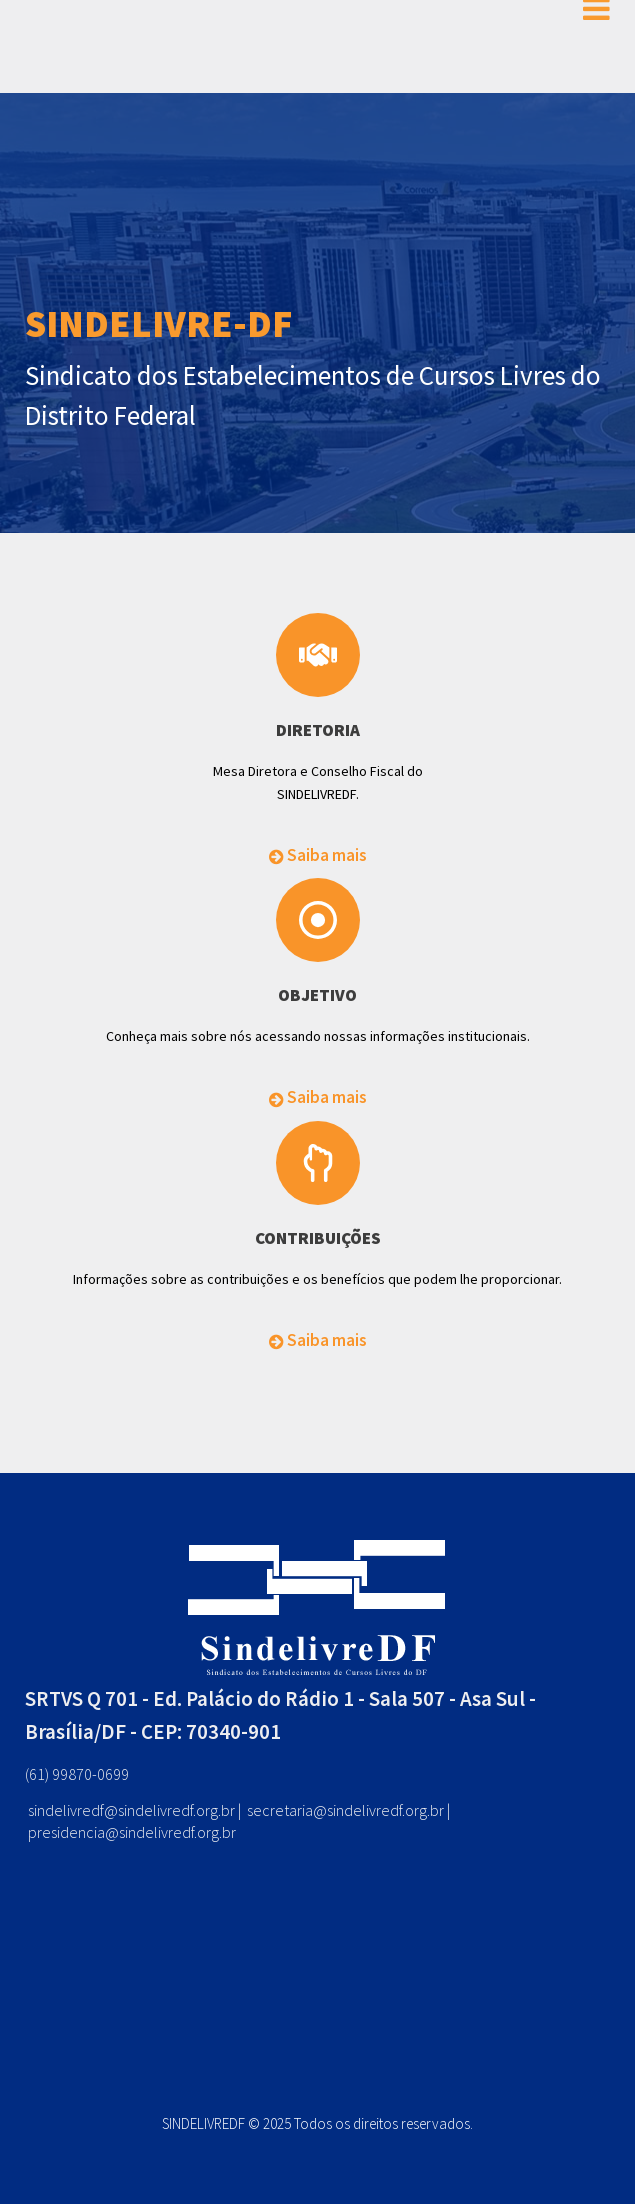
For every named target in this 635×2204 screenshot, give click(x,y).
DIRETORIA (318, 730)
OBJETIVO (317, 995)
